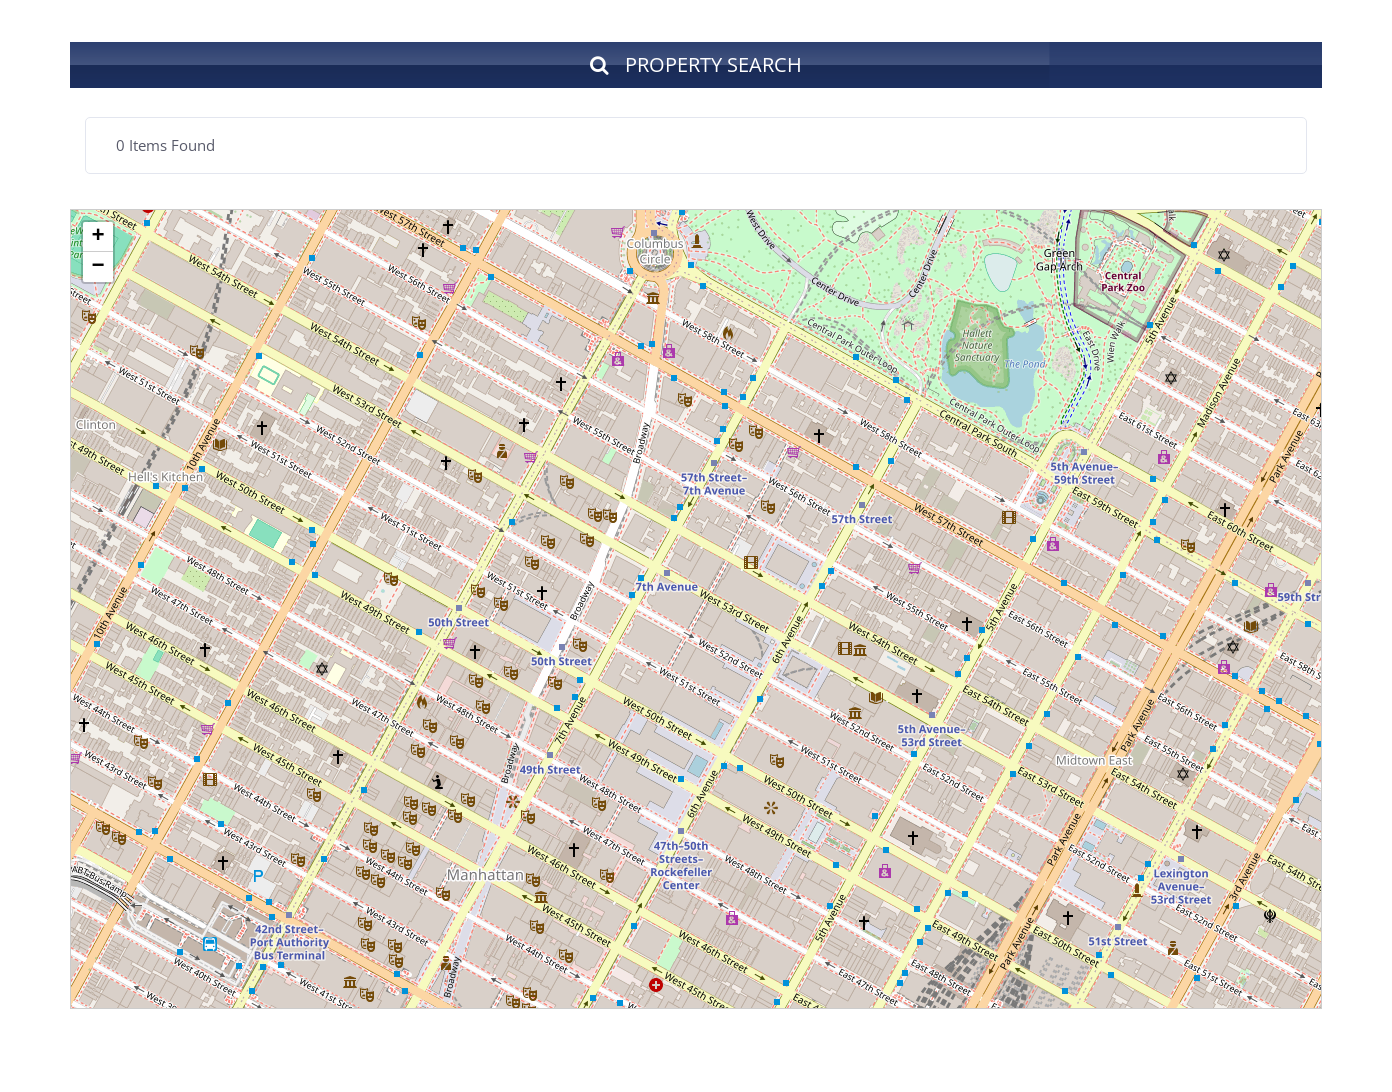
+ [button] (97, 237)
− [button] (97, 267)
